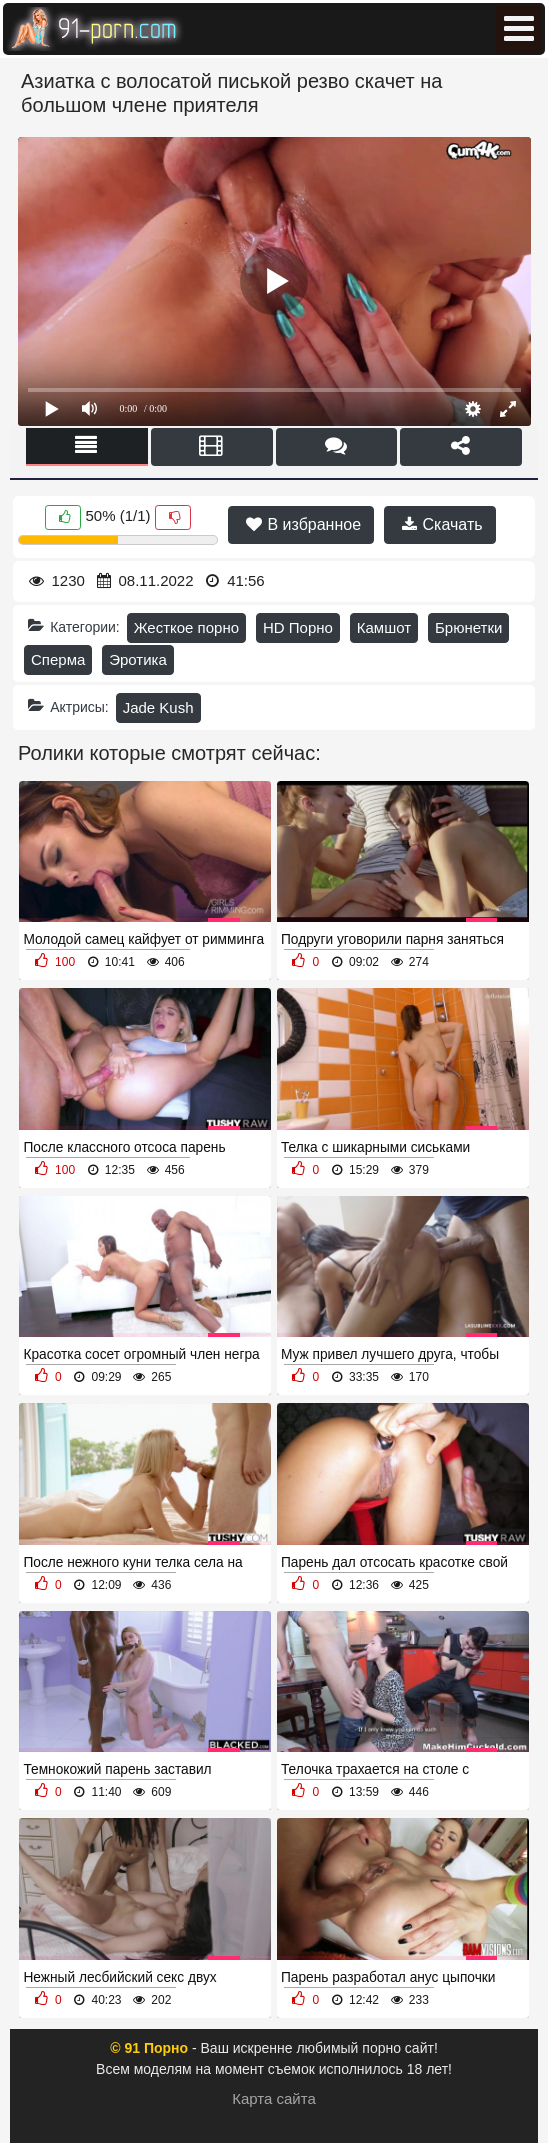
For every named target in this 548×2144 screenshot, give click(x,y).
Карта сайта (274, 2098)
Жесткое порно (186, 627)
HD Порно (298, 627)
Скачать (442, 524)
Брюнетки (468, 627)
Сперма (58, 659)
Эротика (138, 659)
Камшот (384, 627)
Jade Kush (158, 707)
